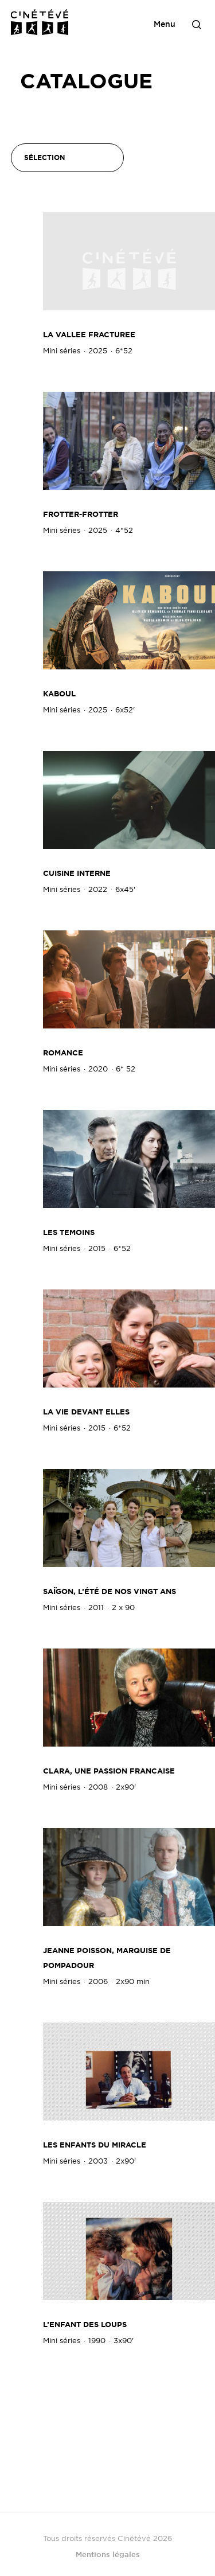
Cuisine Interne (77, 873)
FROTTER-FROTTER (80, 514)
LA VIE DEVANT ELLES (86, 1412)
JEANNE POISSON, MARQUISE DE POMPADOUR (107, 1958)
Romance (63, 1053)
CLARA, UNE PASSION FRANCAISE (109, 1771)
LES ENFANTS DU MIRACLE (94, 2145)
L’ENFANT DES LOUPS (85, 2324)
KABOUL (59, 693)
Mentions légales (108, 2554)
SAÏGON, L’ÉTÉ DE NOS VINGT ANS (109, 1591)
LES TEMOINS (69, 1232)
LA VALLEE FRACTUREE (89, 334)
